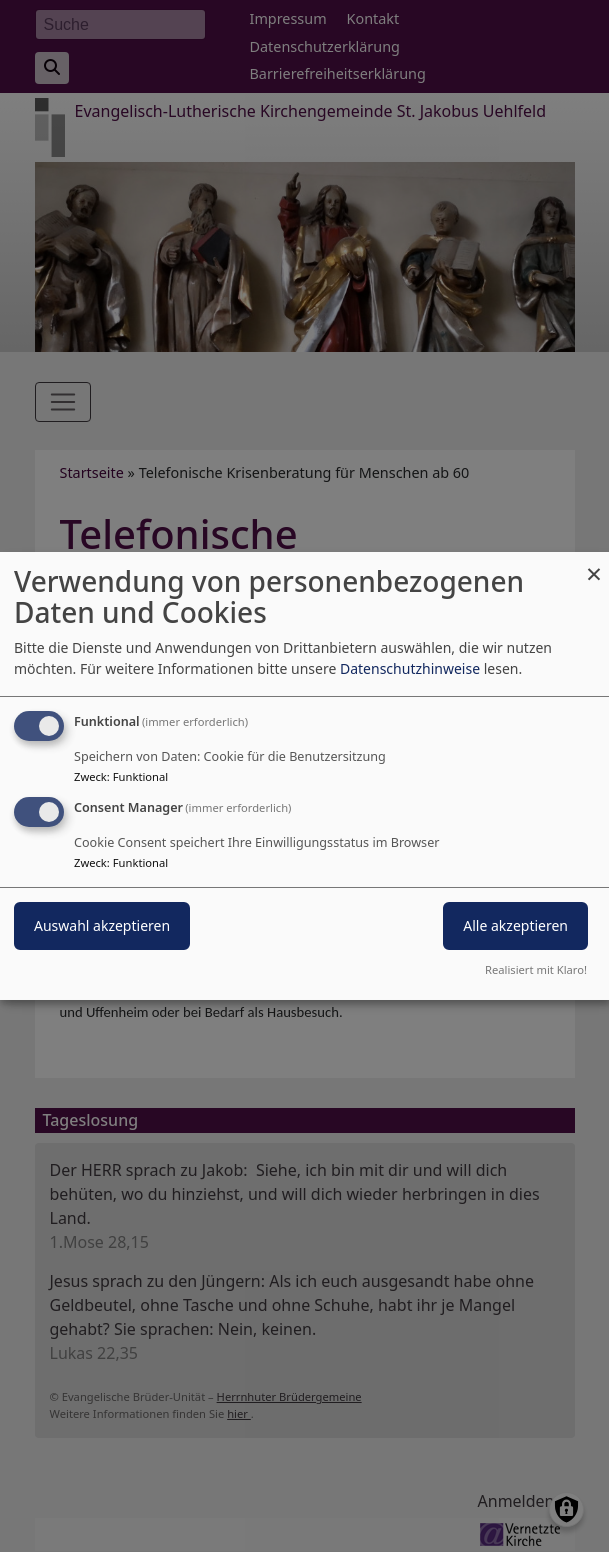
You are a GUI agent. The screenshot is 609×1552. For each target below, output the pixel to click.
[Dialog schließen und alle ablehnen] (594, 564)
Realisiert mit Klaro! (536, 969)
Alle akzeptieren (515, 925)
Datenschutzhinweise (410, 668)
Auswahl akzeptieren (102, 925)
